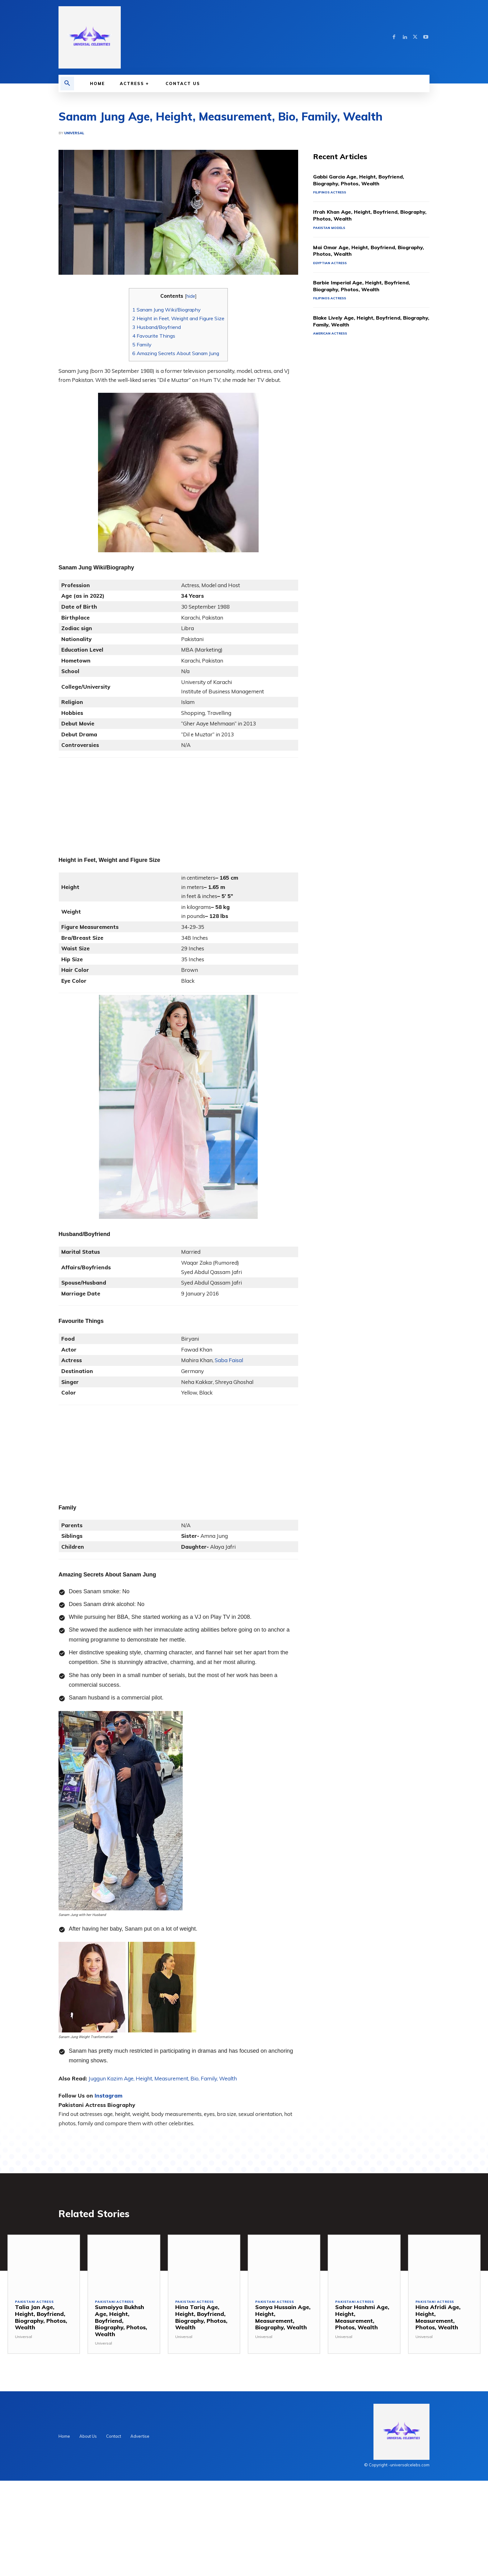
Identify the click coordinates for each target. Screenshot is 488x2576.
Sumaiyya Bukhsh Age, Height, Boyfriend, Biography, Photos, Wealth (121, 2322)
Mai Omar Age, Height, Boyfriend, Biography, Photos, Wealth (360, 252)
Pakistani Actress (36, 2304)
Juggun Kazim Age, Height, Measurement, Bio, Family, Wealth (162, 2078)
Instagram (108, 2095)
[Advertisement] (178, 801)
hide (190, 296)
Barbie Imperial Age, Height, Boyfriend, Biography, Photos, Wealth (367, 287)
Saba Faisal (229, 1360)
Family (142, 344)
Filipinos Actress (331, 193)
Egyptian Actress (331, 264)
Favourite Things (153, 336)
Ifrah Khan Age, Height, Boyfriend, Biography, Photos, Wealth (361, 216)
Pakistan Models (330, 228)
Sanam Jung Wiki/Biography (166, 310)
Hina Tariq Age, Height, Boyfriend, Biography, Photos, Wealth (201, 2319)
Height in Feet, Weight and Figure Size (178, 318)
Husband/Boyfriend (156, 327)
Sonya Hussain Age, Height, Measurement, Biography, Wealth (283, 2319)
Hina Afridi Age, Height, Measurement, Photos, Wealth (438, 2319)
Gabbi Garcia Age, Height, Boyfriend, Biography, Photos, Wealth (364, 180)
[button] (67, 83)
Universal (74, 133)
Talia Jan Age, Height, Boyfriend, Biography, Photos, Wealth (41, 2319)
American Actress (331, 335)
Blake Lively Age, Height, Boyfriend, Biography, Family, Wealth (362, 323)
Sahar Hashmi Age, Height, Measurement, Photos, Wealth (362, 2319)
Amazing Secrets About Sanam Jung (175, 353)
